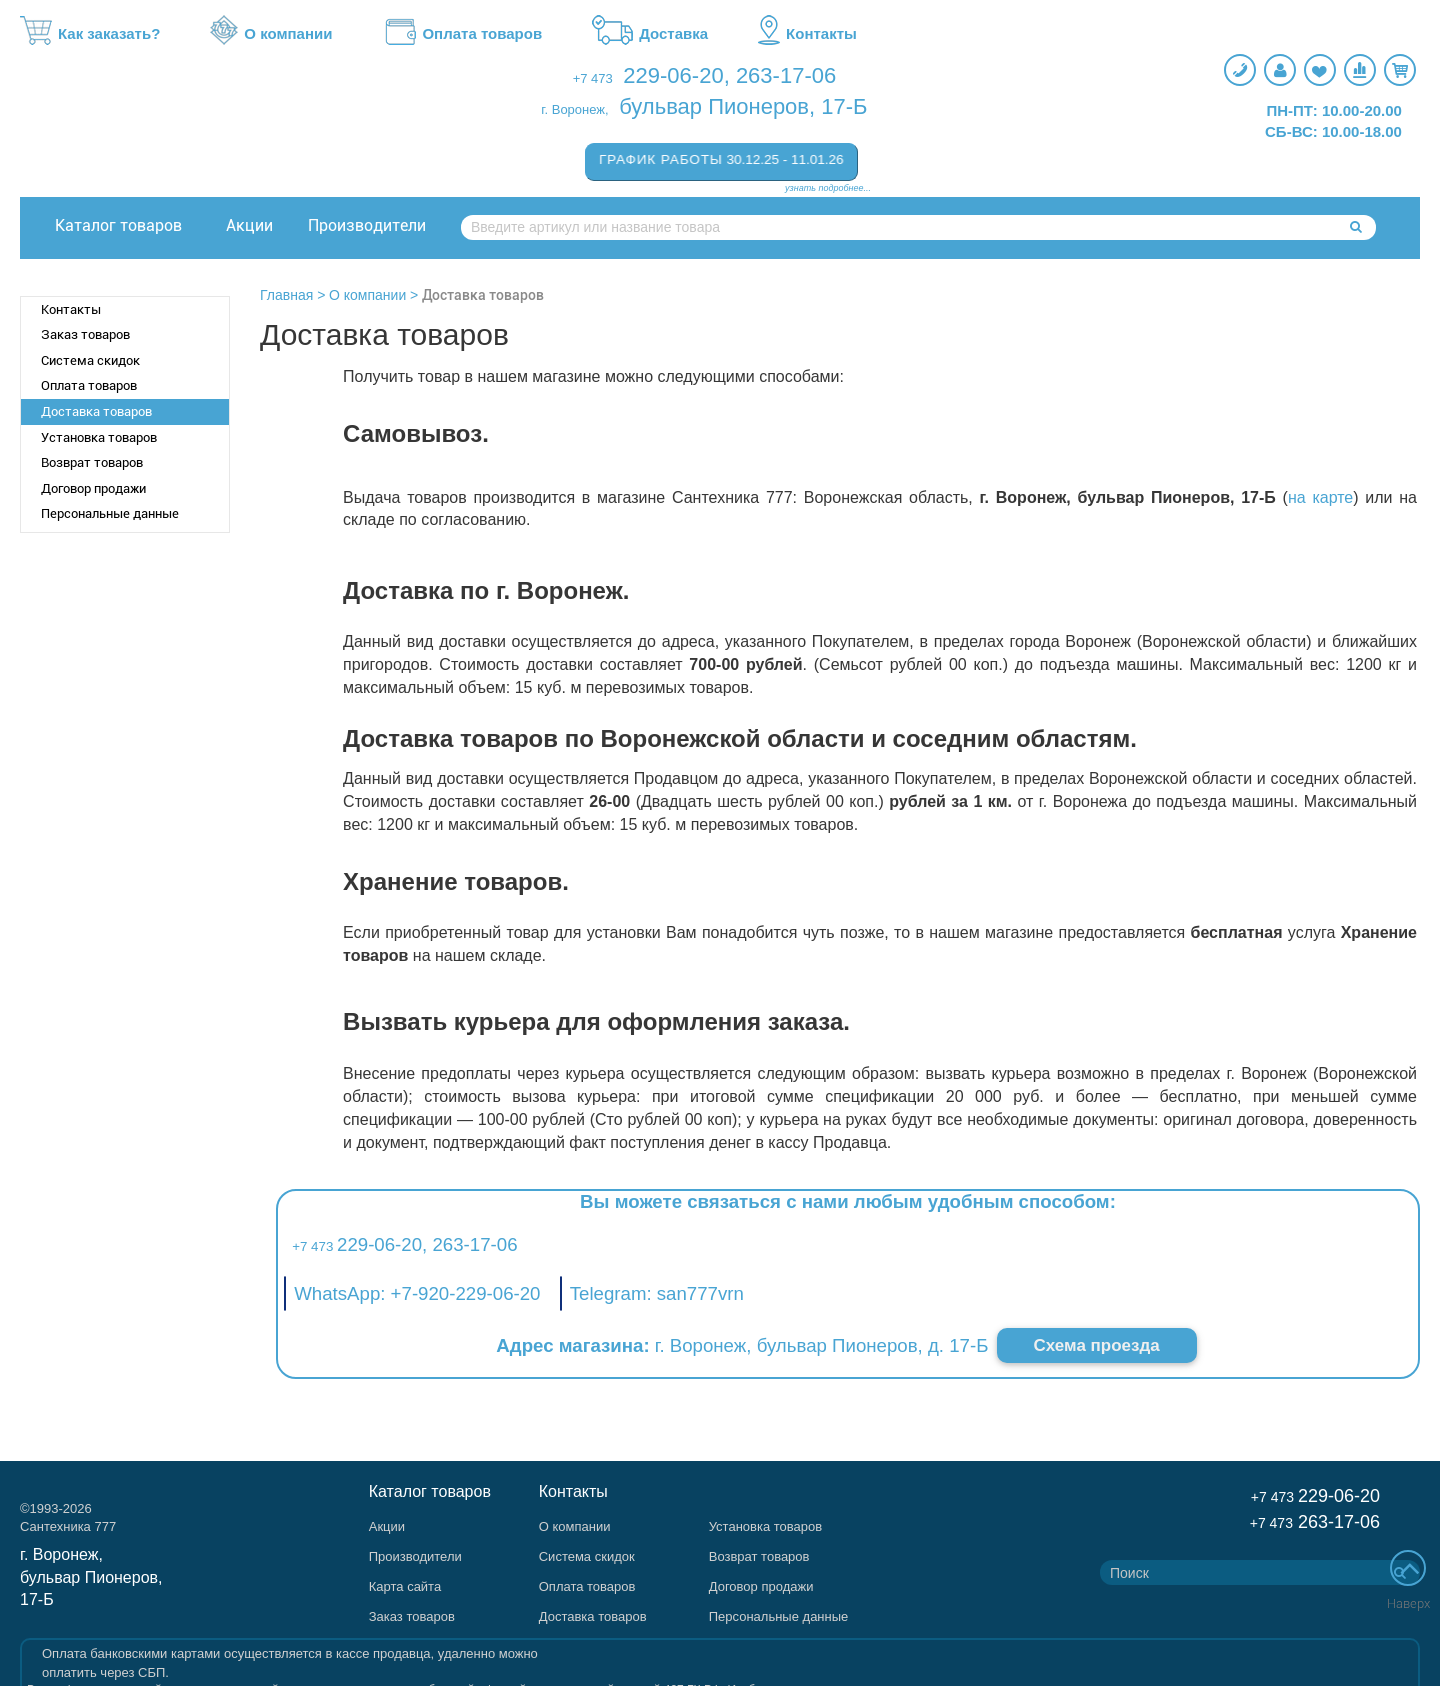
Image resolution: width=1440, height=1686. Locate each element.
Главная (286, 295)
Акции (249, 225)
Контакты (807, 34)
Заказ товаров (85, 334)
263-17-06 (786, 75)
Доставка (650, 34)
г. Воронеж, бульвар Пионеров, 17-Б (91, 1577)
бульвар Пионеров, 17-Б (743, 106)
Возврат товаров (92, 462)
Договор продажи (93, 488)
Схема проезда (1097, 1345)
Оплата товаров (462, 34)
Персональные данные (110, 513)
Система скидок (90, 360)
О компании (271, 34)
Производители (367, 225)
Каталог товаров (118, 225)
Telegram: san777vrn (657, 1293)
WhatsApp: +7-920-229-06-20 (417, 1293)
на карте (1320, 497)
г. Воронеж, (574, 109)
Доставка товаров (96, 411)
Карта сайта (405, 1586)
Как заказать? (90, 34)
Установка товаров (99, 437)
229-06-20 (673, 75)
